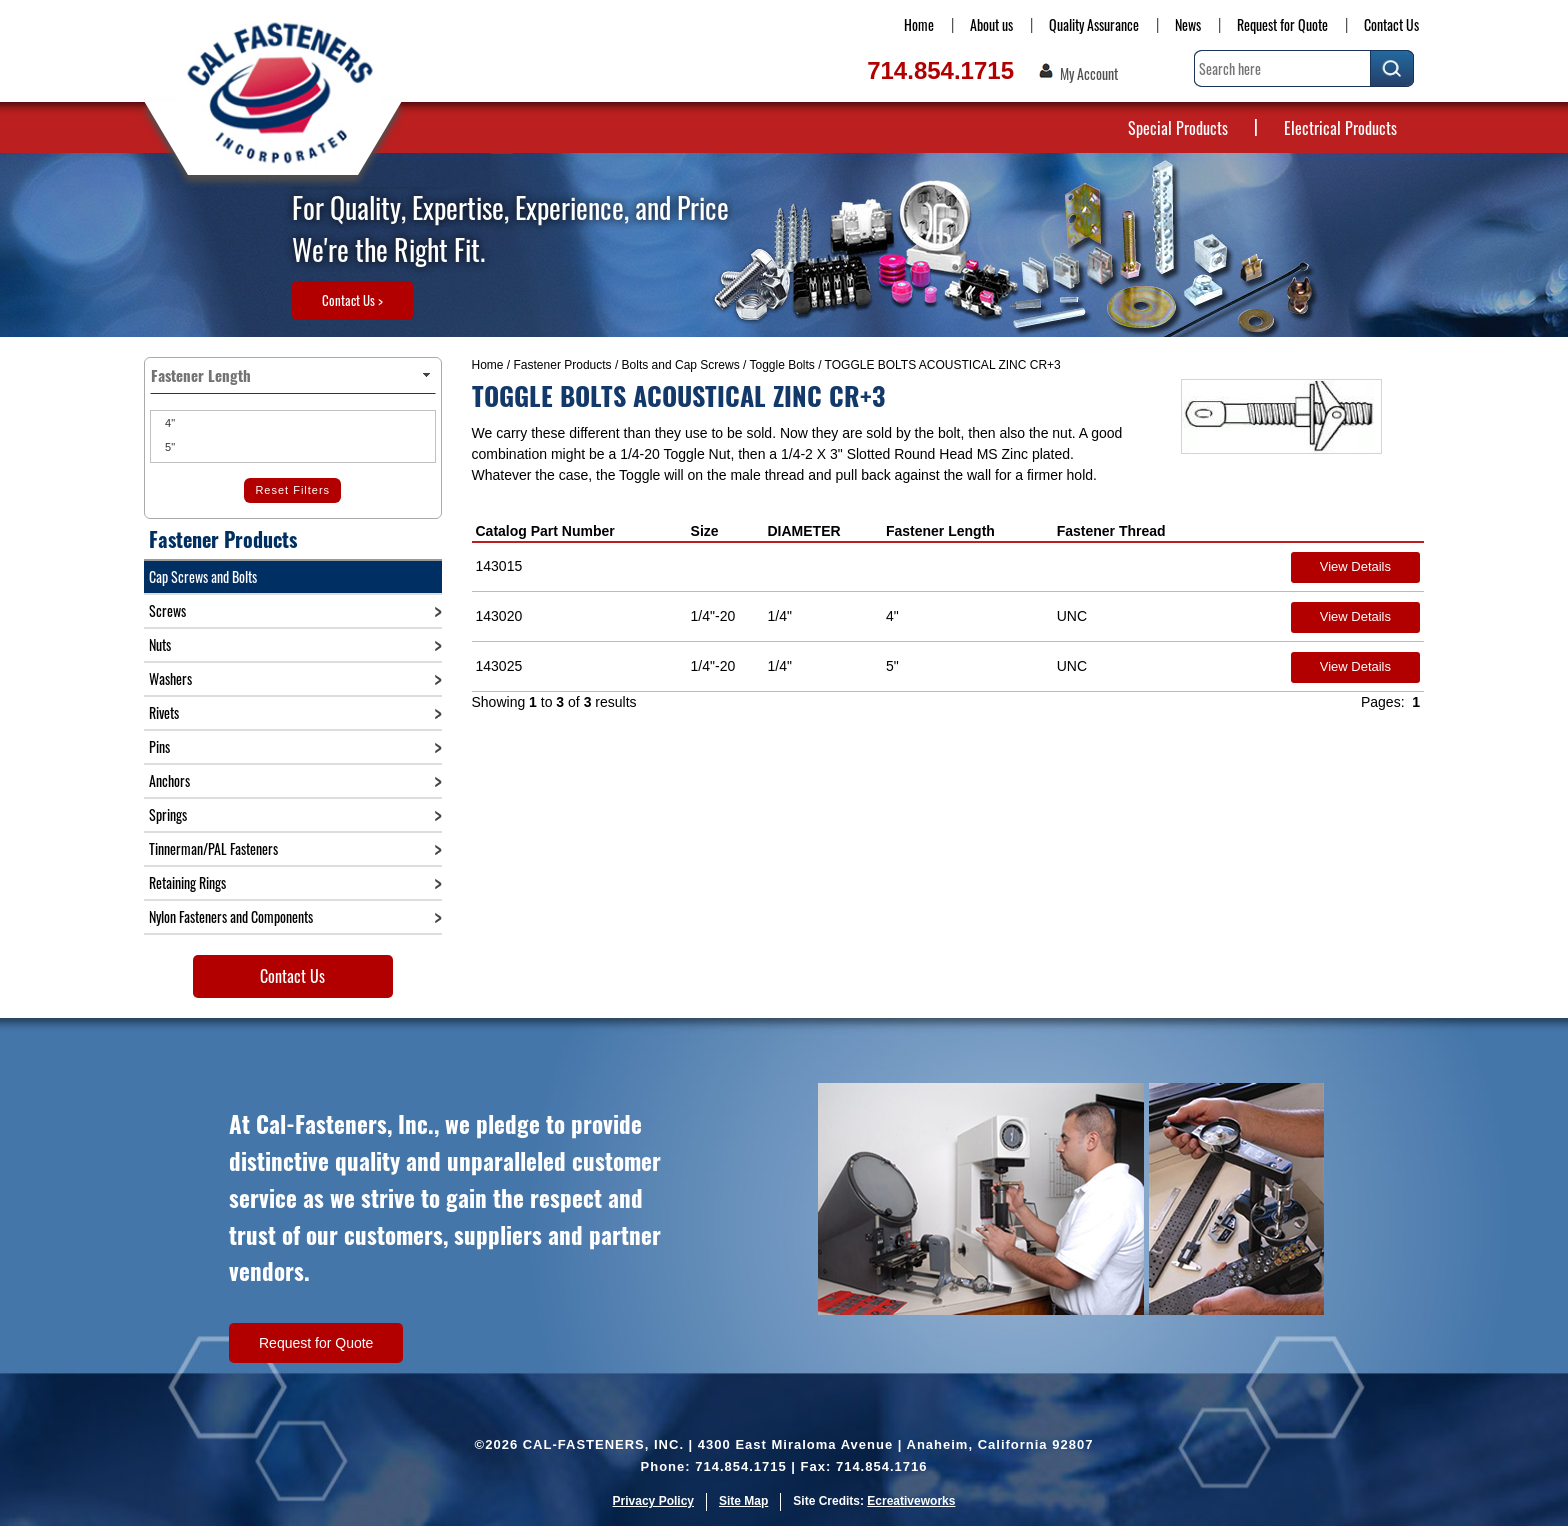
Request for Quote (1282, 24)
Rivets (164, 712)
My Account (1089, 74)
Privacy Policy (653, 1501)
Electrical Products (1340, 128)
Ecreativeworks (911, 1501)
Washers (170, 678)
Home (919, 24)
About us (991, 24)
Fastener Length (940, 531)
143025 (499, 666)
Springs (168, 814)
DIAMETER (803, 531)
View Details (1355, 566)
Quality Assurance (1094, 24)
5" (168, 447)
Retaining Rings (187, 882)
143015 (499, 566)
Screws (167, 610)
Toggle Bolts (781, 365)
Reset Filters (292, 490)
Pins (159, 746)
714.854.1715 (940, 70)
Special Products (1178, 128)
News (1188, 24)
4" (168, 423)
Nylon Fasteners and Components (231, 916)
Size (705, 531)
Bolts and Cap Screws (681, 365)
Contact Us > (352, 300)
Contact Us (1391, 24)
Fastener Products (563, 365)
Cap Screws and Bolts (203, 576)
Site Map (743, 1501)
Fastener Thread (1111, 531)
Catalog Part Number (545, 531)
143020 (499, 616)
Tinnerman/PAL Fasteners (213, 848)
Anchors (169, 780)
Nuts (160, 644)
